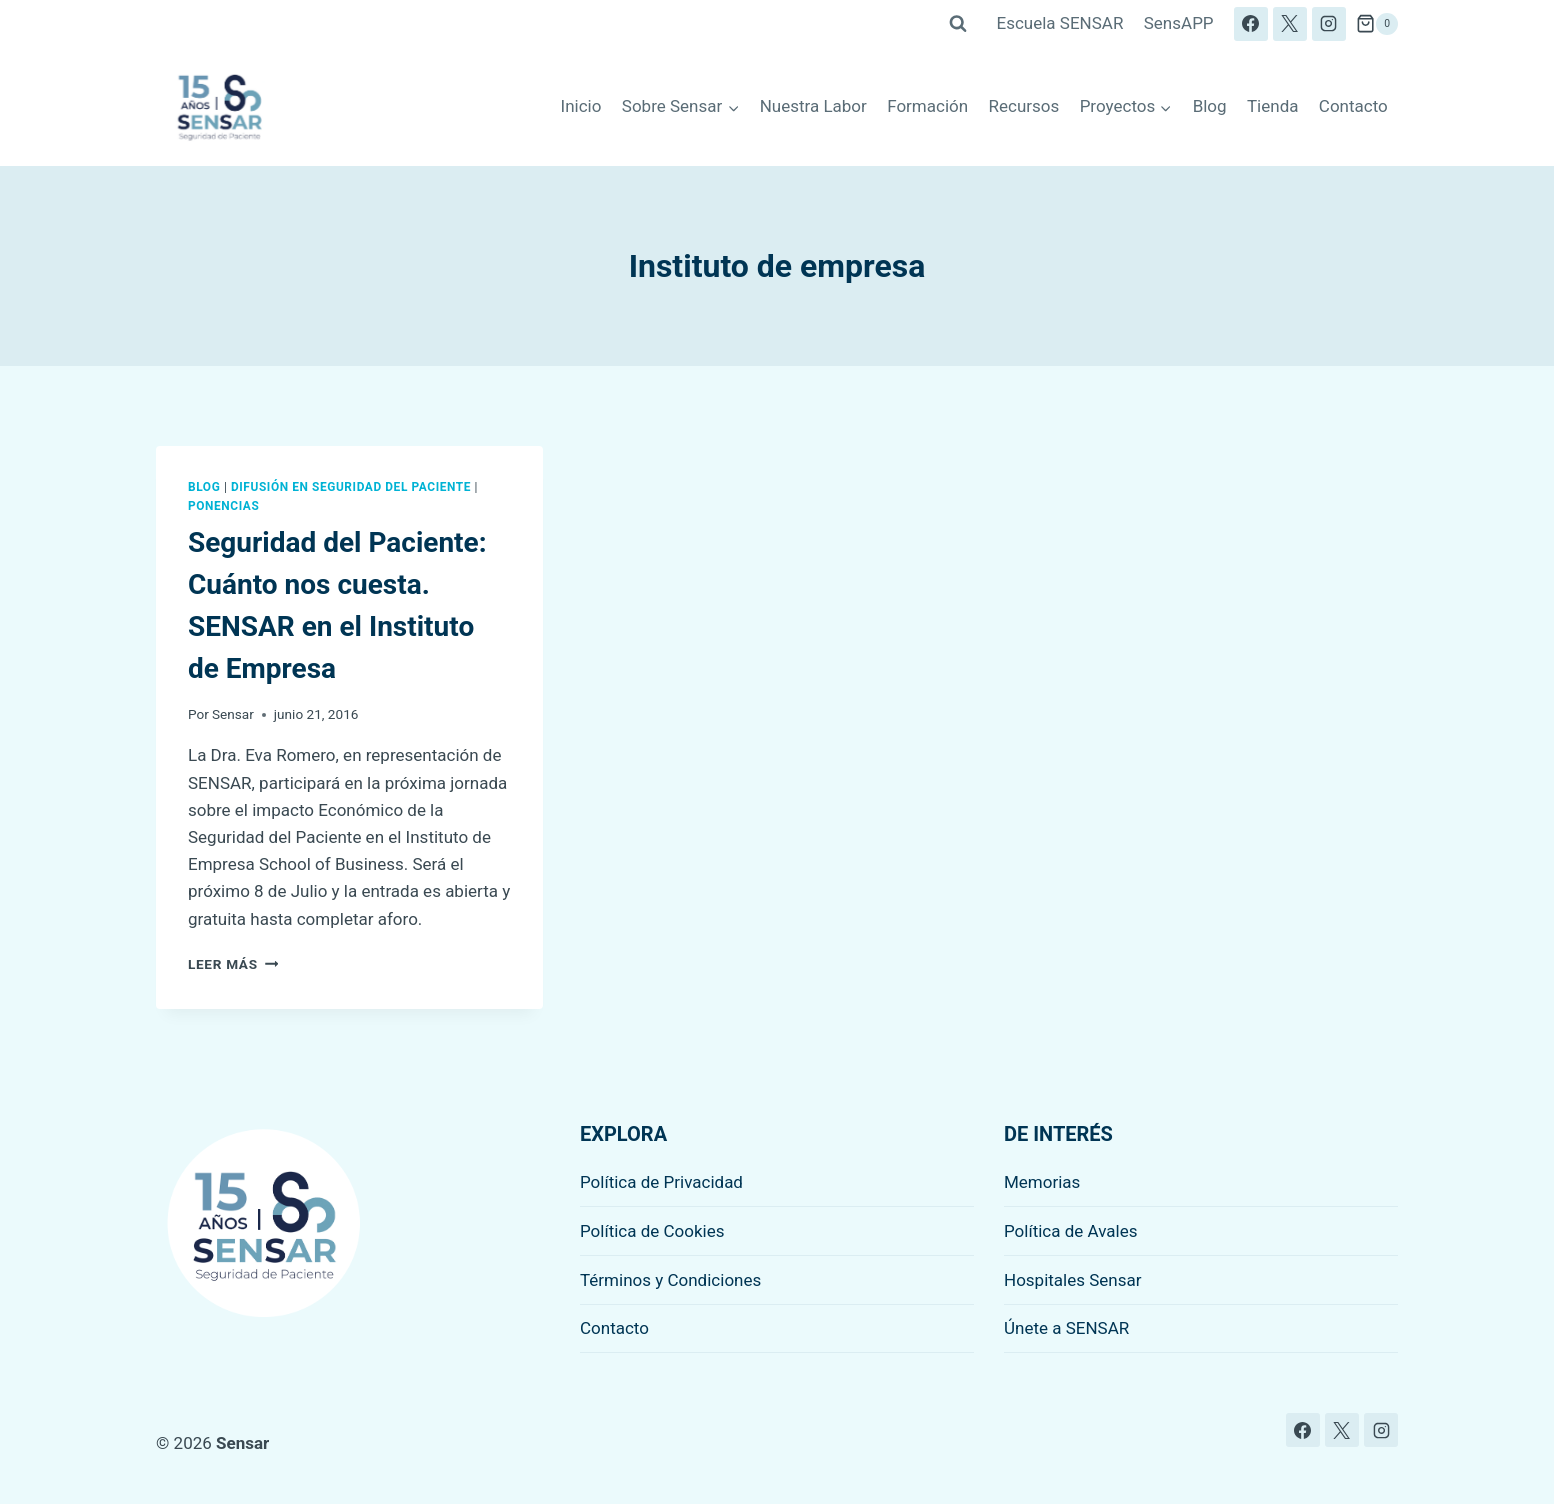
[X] (1290, 24)
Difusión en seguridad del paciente (351, 487)
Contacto (1353, 106)
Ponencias (223, 506)
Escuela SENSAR (1060, 23)
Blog (1210, 106)
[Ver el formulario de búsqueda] (958, 24)
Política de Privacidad (661, 1182)
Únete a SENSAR (1066, 1328)
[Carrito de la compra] (1377, 24)
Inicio (581, 106)
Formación (927, 106)
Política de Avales (1071, 1231)
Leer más (233, 964)
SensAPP (1179, 23)
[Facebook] (1251, 24)
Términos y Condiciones (670, 1280)
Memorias (1042, 1182)
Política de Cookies (652, 1231)
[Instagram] (1329, 24)
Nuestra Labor (813, 106)
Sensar (233, 714)
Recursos (1024, 106)
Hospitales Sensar (1073, 1280)
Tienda (1273, 106)
